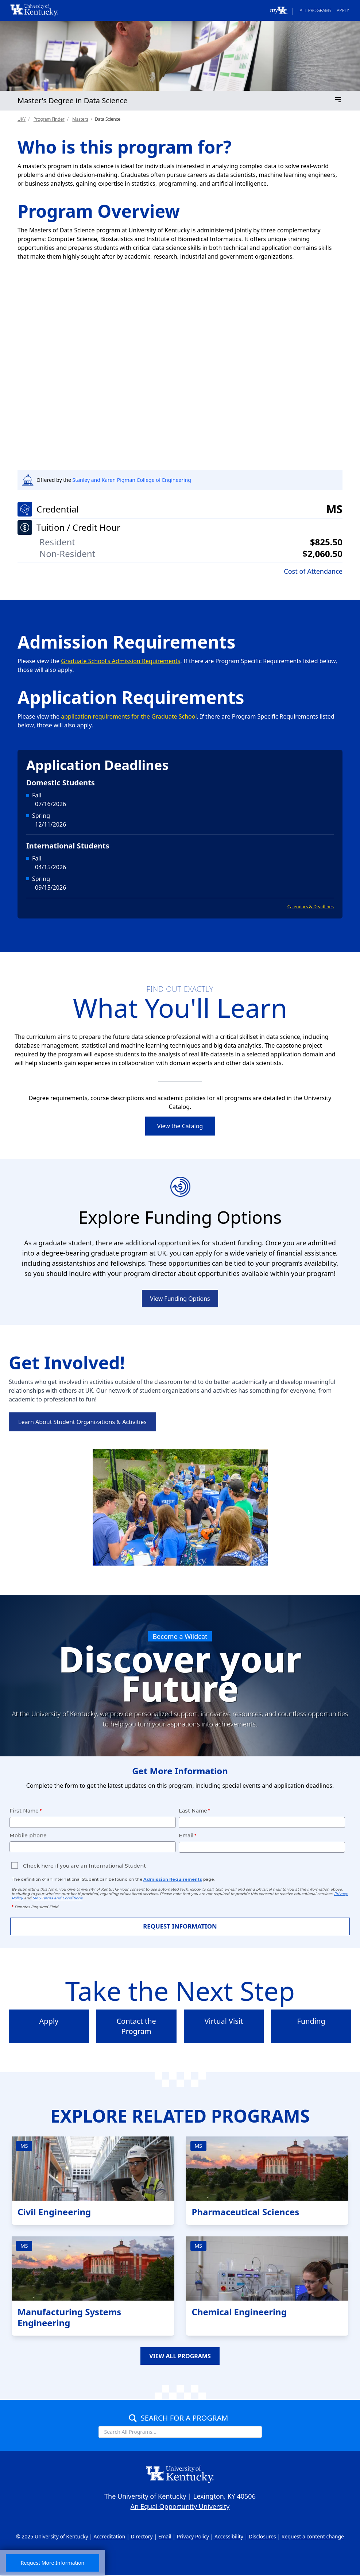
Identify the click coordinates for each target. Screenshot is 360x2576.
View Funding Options (180, 1299)
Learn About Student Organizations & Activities (82, 1422)
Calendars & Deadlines (310, 907)
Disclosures (262, 2536)
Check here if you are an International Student (84, 1866)
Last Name (193, 1810)
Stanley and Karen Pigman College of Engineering (131, 479)
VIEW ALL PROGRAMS (179, 2356)
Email (186, 1835)
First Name (24, 1810)
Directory (141, 2536)
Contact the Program (136, 2026)
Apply (343, 10)
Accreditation (109, 2536)
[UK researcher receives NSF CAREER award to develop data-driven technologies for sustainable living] (180, 372)
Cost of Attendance (313, 571)
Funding (311, 2021)
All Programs (315, 10)
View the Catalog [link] (180, 1126)
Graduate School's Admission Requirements (120, 661)
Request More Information (53, 2562)
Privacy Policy (193, 2536)
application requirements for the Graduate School (129, 716)
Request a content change (313, 2536)
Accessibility (228, 2536)
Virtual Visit (224, 2021)
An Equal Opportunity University (180, 2506)
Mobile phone (28, 1835)
